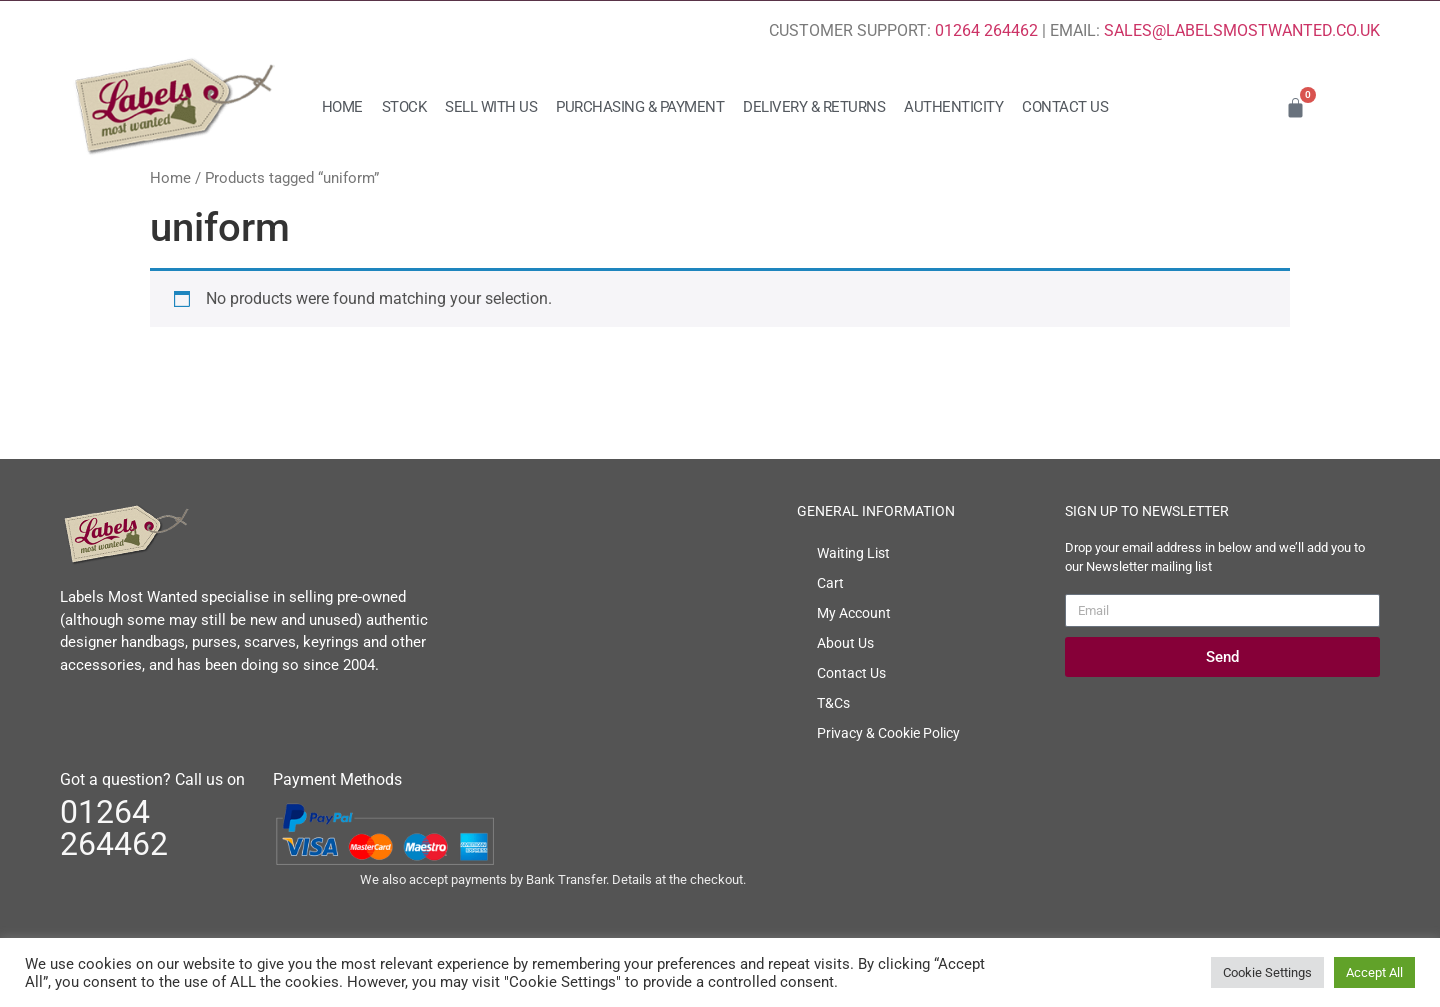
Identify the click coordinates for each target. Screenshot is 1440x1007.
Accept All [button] (1374, 972)
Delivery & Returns (814, 107)
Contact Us (1065, 107)
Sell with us (491, 107)
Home (342, 107)
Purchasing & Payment (640, 107)
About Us (845, 643)
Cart (830, 583)
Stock (404, 107)
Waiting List (853, 553)
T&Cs (833, 703)
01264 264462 (986, 30)
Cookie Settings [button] (1267, 972)
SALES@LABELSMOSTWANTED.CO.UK (1242, 30)
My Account (854, 613)
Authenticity (953, 107)
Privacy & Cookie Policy (888, 733)
